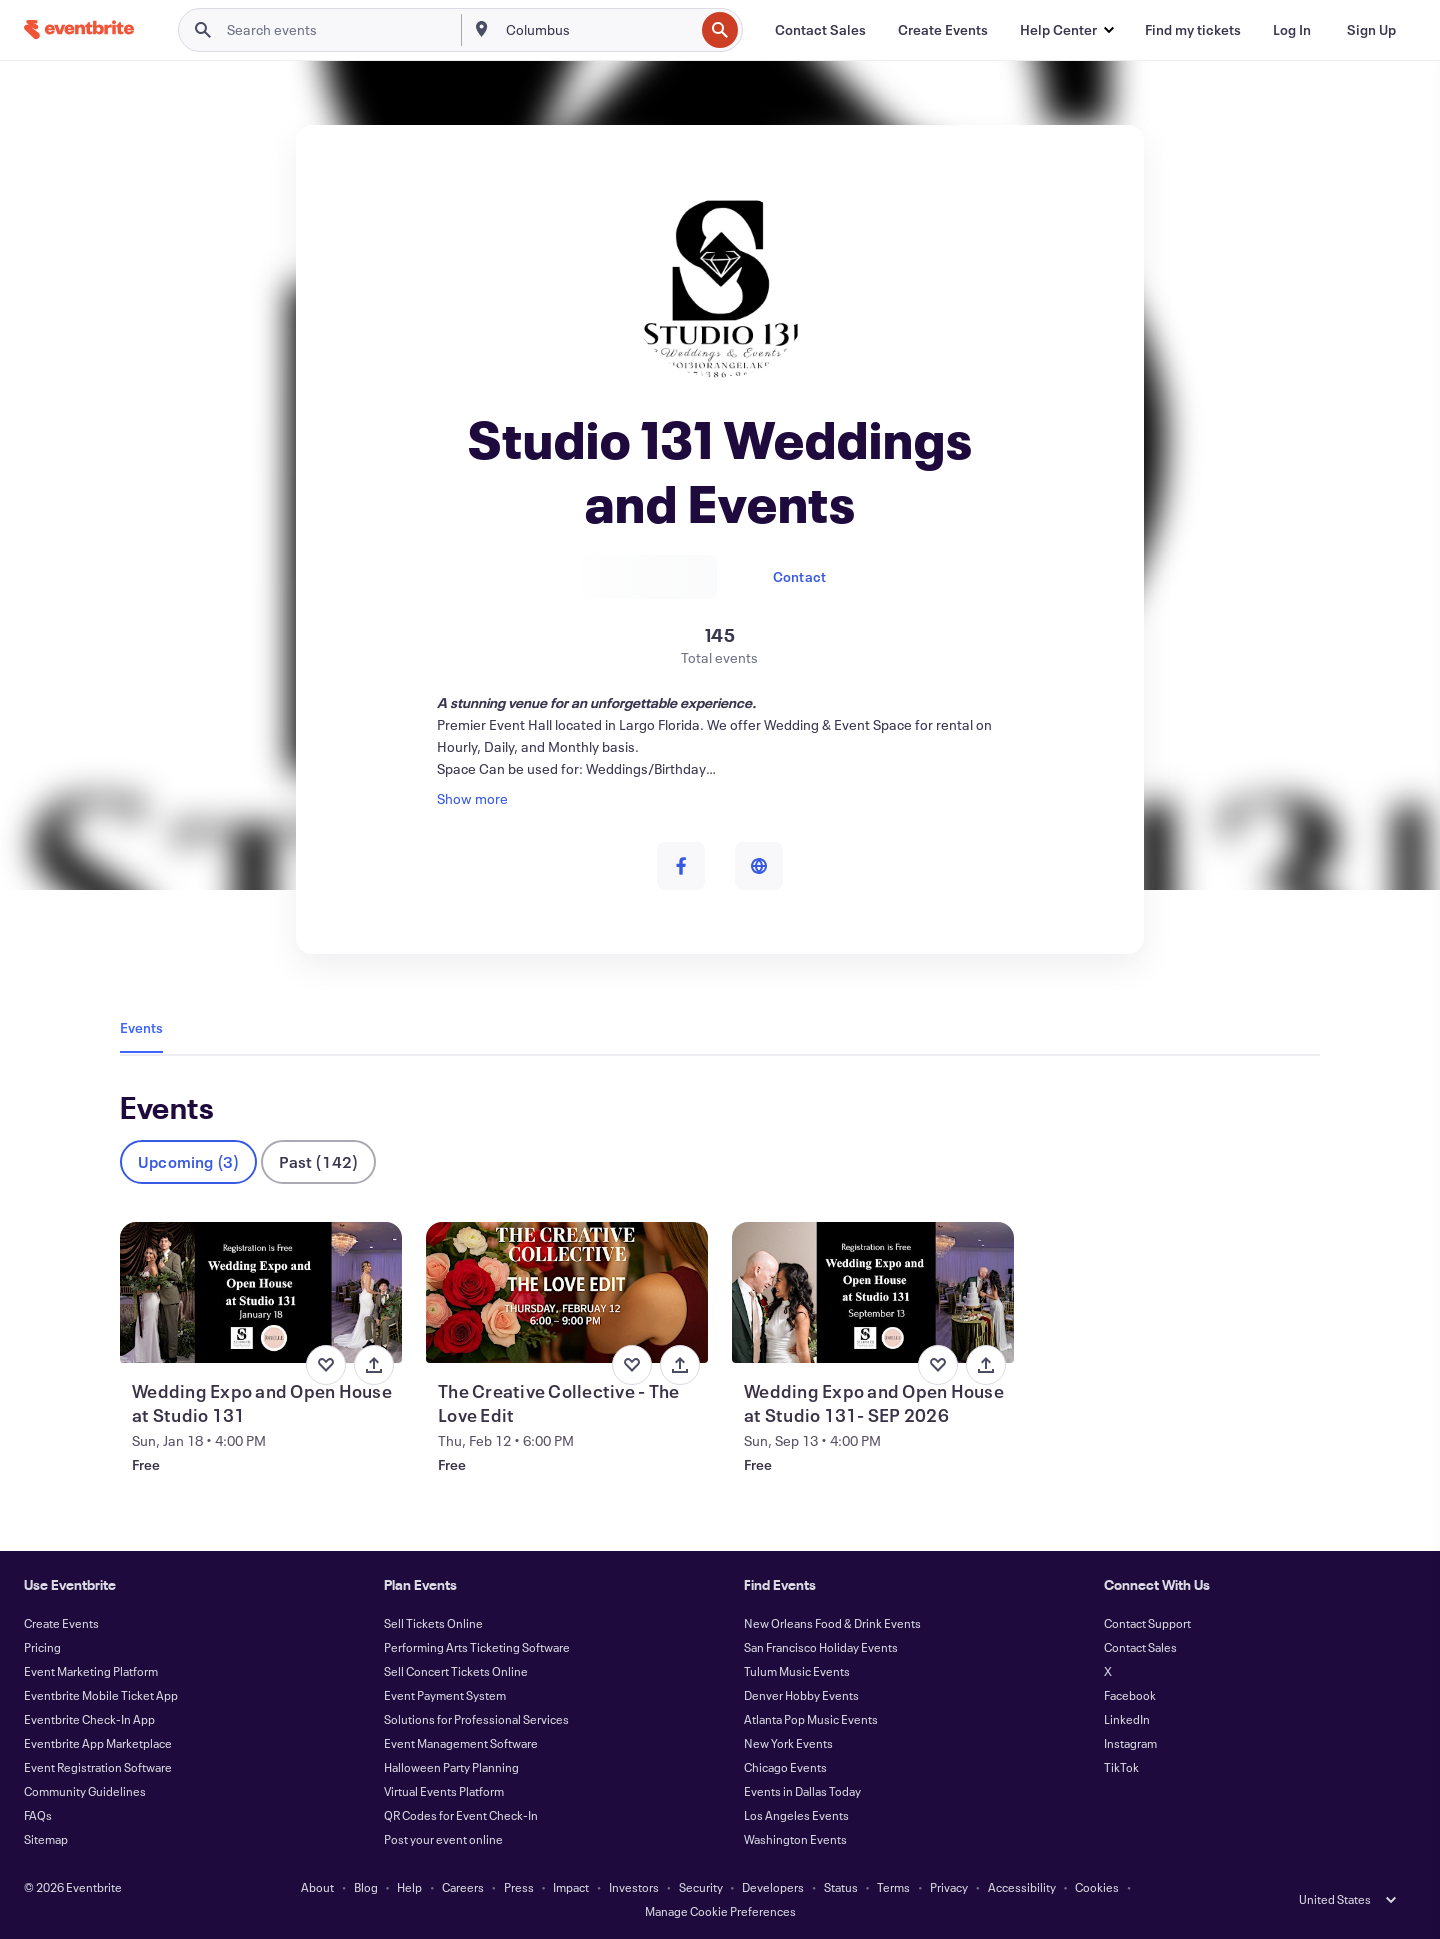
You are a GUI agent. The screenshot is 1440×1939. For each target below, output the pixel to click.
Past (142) (318, 1161)
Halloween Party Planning (451, 1767)
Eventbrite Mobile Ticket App (101, 1695)
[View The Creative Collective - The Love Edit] (567, 1292)
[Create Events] (943, 30)
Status (841, 1887)
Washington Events (795, 1839)
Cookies (1097, 1887)
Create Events (61, 1623)
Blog (366, 1887)
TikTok (1121, 1767)
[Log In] (1292, 30)
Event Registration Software (98, 1767)
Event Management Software (461, 1743)
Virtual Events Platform (444, 1791)
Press (519, 1887)
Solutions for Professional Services (476, 1719)
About (317, 1887)
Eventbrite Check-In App (89, 1719)
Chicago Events (785, 1767)
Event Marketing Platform (91, 1671)
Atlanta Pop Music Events (811, 1719)
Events (141, 1027)
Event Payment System (445, 1695)
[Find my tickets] (1193, 30)
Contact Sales (1140, 1647)
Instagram (1130, 1743)
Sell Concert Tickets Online (456, 1671)
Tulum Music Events (797, 1671)
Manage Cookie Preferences (720, 1911)
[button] (1066, 30)
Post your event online (443, 1839)
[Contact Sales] (820, 30)
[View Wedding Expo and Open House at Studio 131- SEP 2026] (873, 1292)
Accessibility (1022, 1887)
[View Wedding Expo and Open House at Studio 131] (261, 1292)
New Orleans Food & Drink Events (832, 1623)
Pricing (42, 1647)
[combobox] (598, 30)
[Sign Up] (1371, 30)
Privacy (949, 1887)
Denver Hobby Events (801, 1695)
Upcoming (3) (188, 1161)
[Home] (79, 29)
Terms (893, 1887)
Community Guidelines (85, 1791)
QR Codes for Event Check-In (461, 1815)
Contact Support (1147, 1623)
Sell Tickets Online (433, 1623)
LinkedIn (1127, 1719)
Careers (463, 1887)
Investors (634, 1887)
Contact (799, 576)
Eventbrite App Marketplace (98, 1743)
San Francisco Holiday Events (821, 1647)
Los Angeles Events (796, 1815)
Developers (773, 1887)
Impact (571, 1887)
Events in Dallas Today (802, 1791)
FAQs (38, 1815)
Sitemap (46, 1839)
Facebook (1130, 1695)
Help (409, 1887)
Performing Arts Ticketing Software (477, 1647)
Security (701, 1887)
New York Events (788, 1743)
